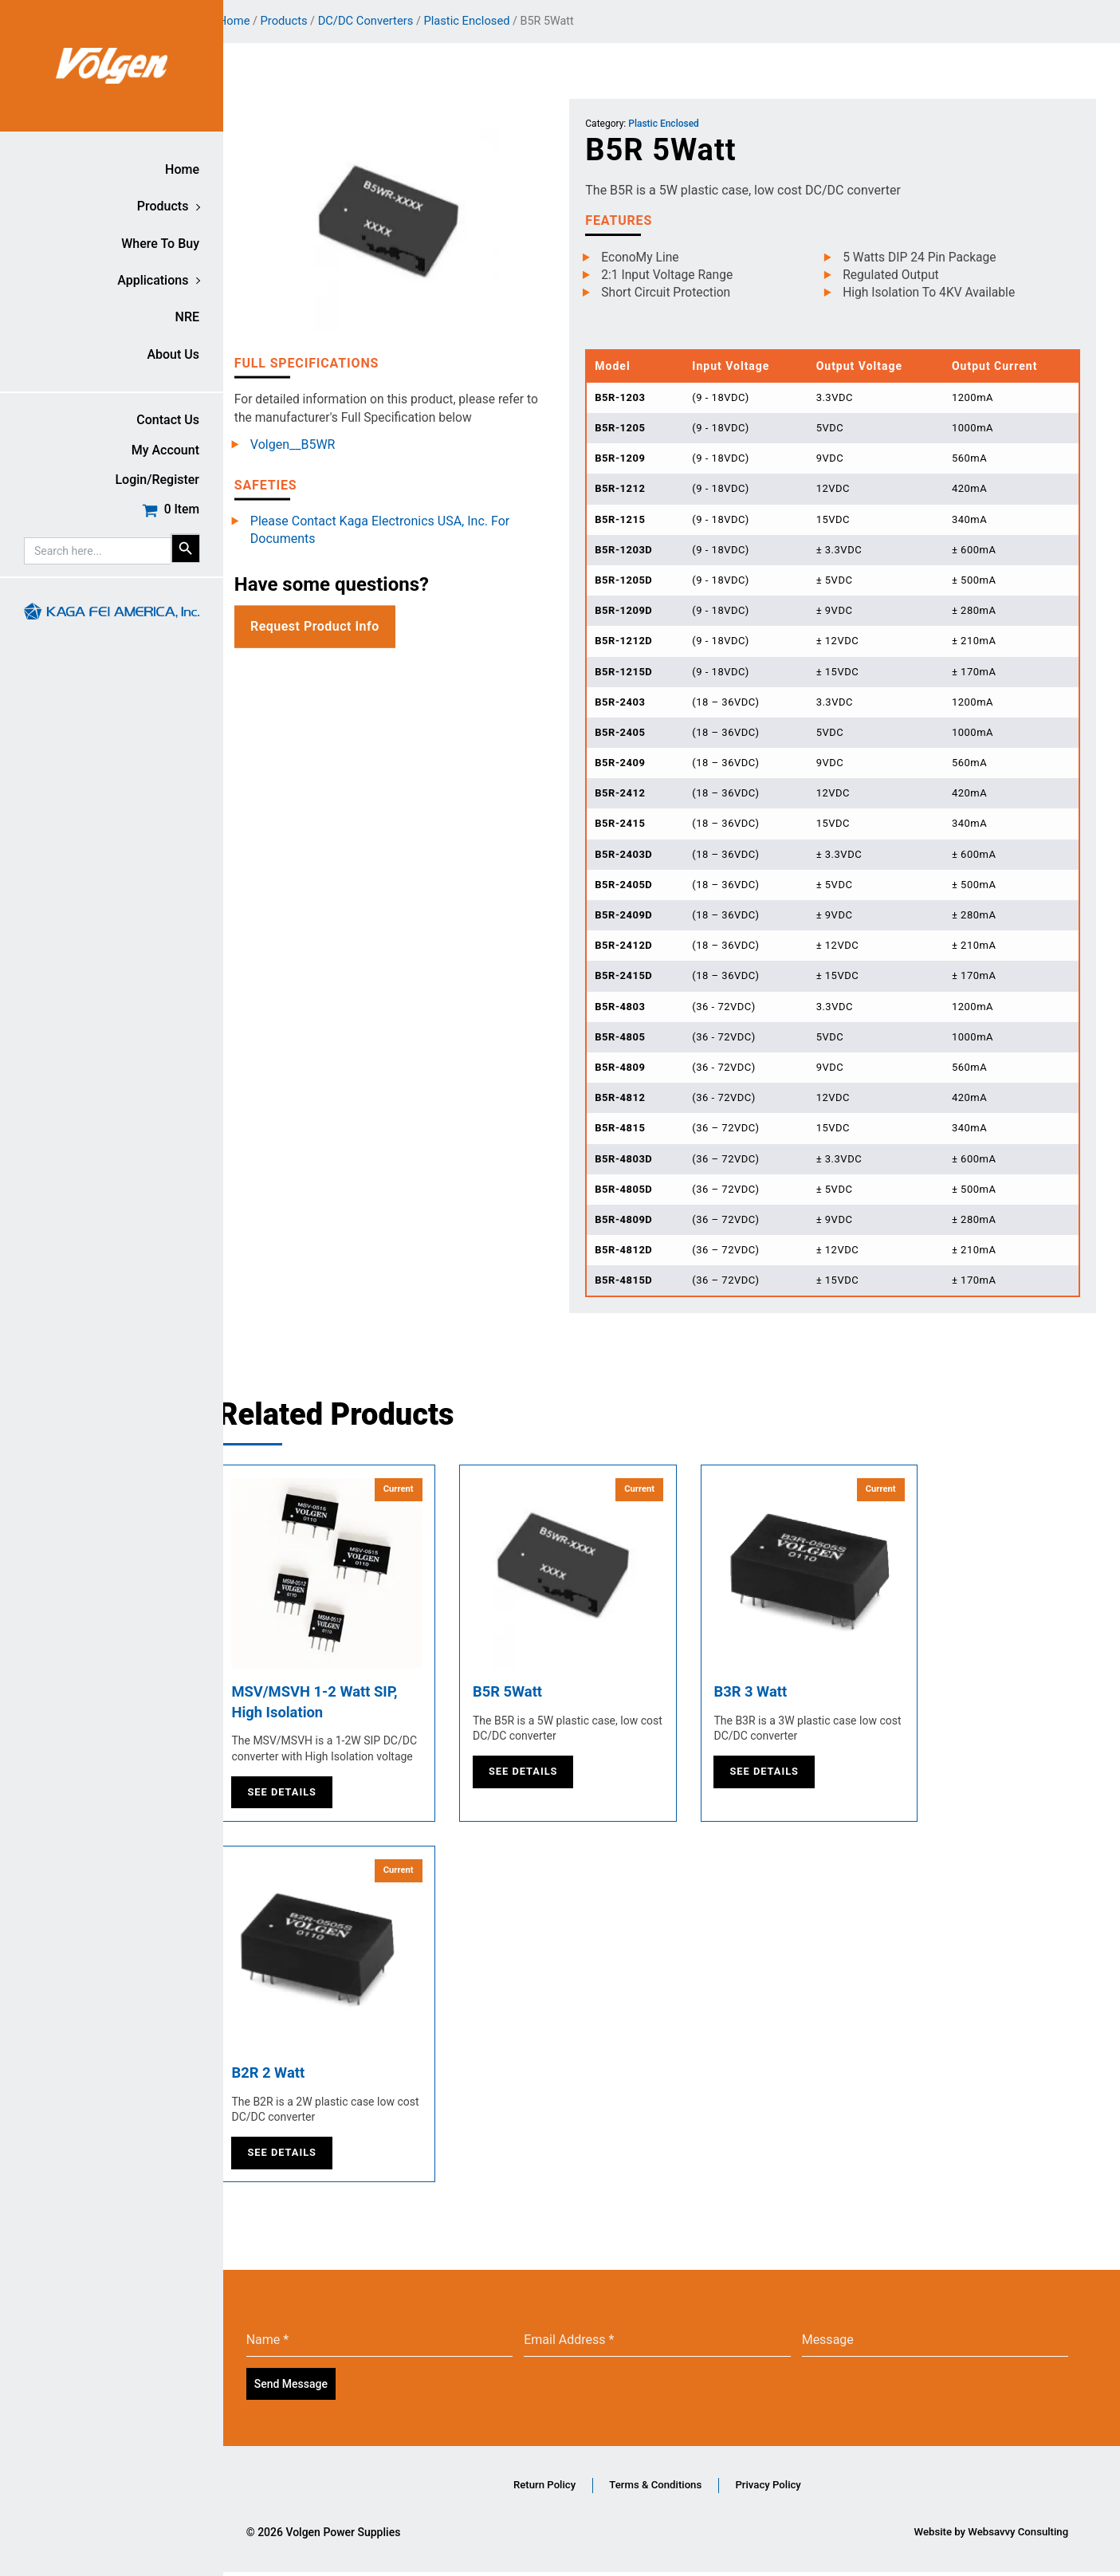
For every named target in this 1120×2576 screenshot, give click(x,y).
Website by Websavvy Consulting (987, 2536)
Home (182, 169)
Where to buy (160, 243)
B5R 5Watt (540, 1692)
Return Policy (539, 2488)
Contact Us (167, 419)
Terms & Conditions (670, 2488)
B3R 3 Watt (783, 1692)
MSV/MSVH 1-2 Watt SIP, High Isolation (351, 1704)
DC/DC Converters (394, 21)
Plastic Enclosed (497, 21)
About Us (173, 354)
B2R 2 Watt (300, 2077)
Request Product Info (343, 627)
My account (165, 450)
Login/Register (157, 479)
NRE (187, 316)
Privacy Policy (803, 2488)
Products (163, 206)
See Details (311, 1796)
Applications (152, 280)
